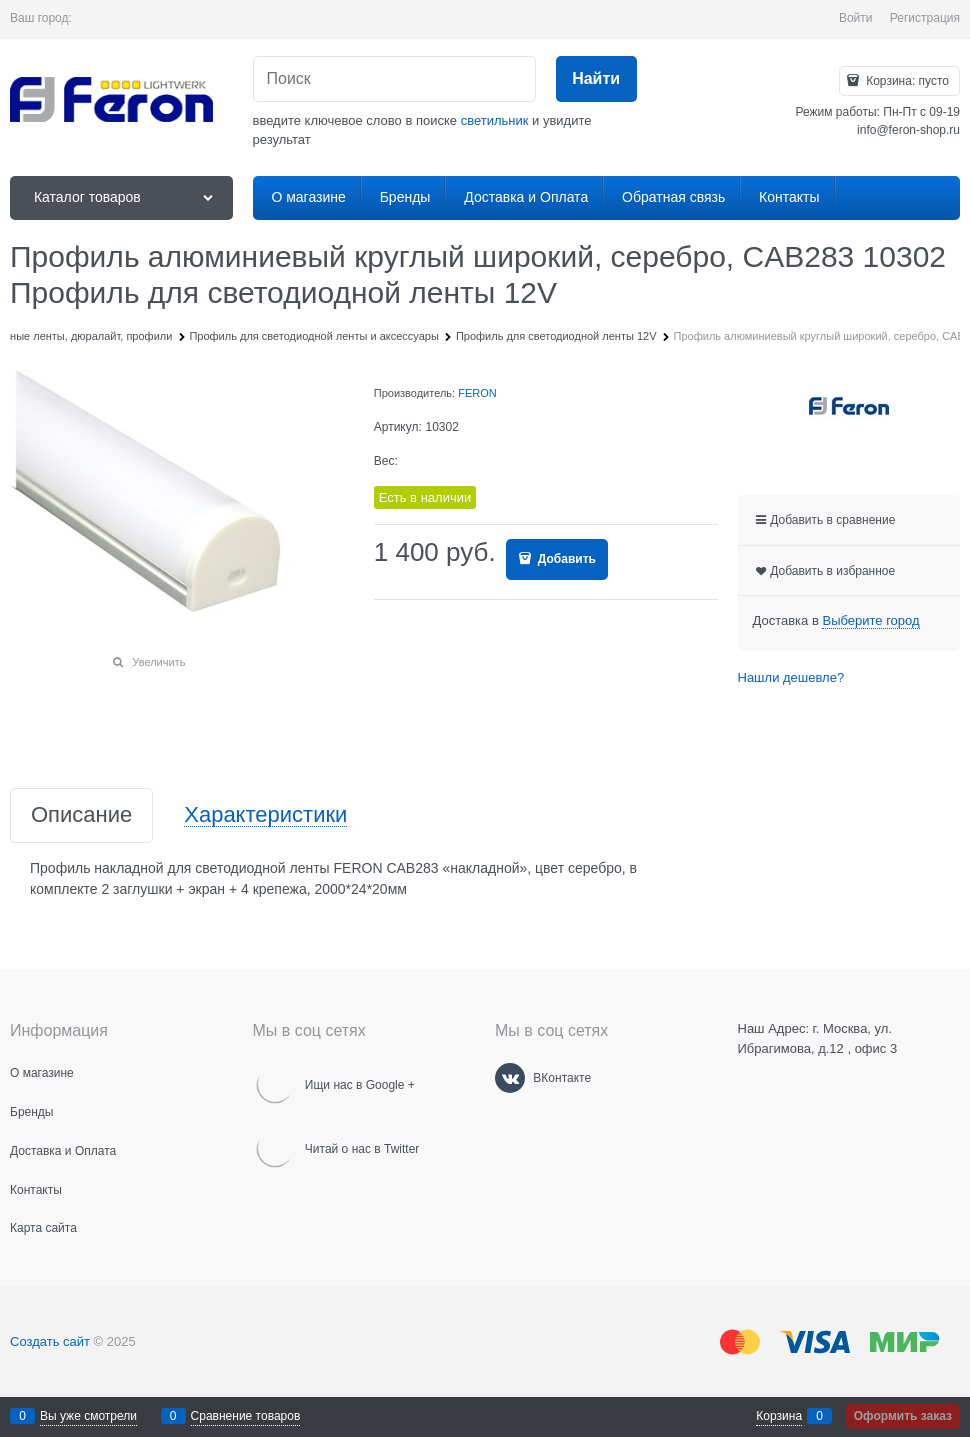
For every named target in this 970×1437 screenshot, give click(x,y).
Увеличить (158, 662)
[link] (870, 621)
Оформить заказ (903, 1416)
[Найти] (596, 79)
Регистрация (925, 18)
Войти (856, 18)
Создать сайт (50, 1341)
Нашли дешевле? (791, 677)
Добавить (564, 559)
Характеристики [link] (265, 815)
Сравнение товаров (246, 1416)
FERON (477, 393)
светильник (495, 120)
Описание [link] (81, 815)
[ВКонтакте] (510, 1078)
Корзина (779, 1416)
